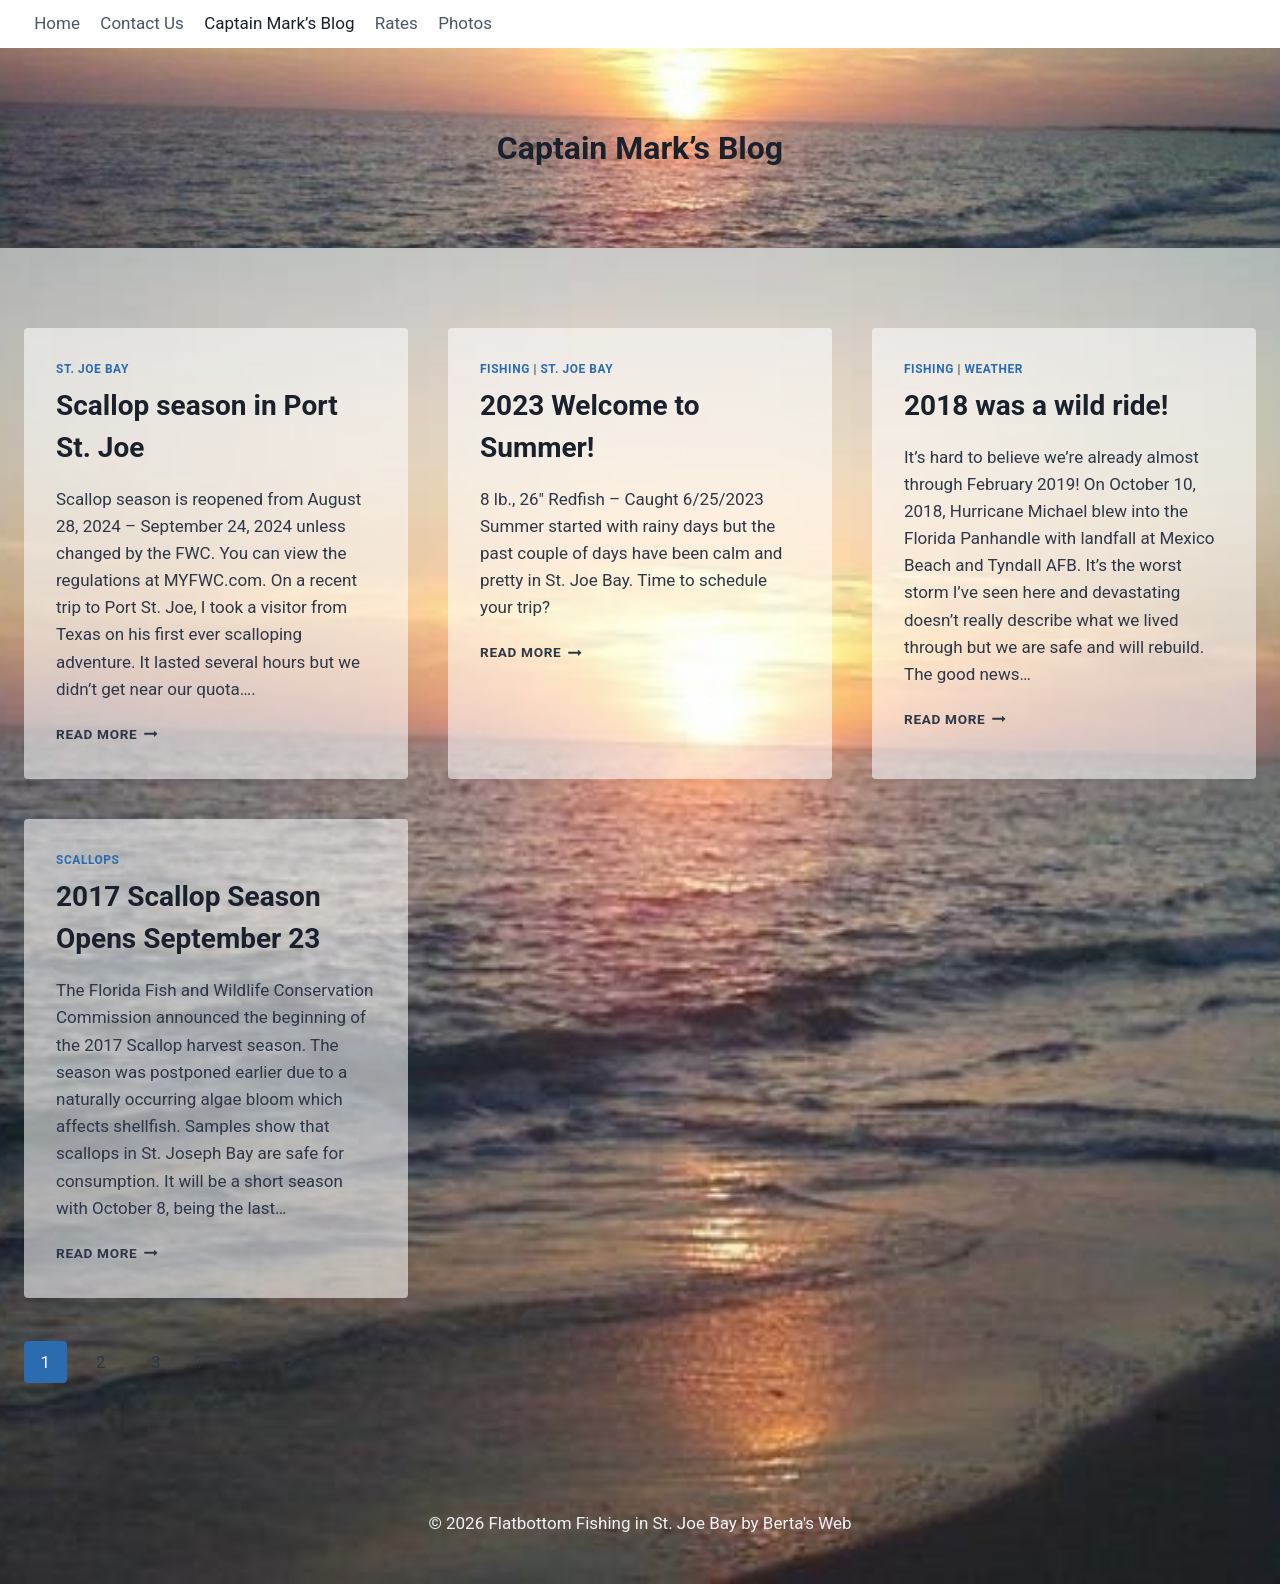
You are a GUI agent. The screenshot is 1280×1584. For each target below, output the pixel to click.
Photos (465, 23)
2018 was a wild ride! (1036, 405)
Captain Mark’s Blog (279, 23)
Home (57, 23)
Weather (993, 369)
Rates (396, 23)
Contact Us (141, 23)
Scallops (88, 860)
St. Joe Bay (92, 369)
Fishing (505, 369)
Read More (107, 734)
